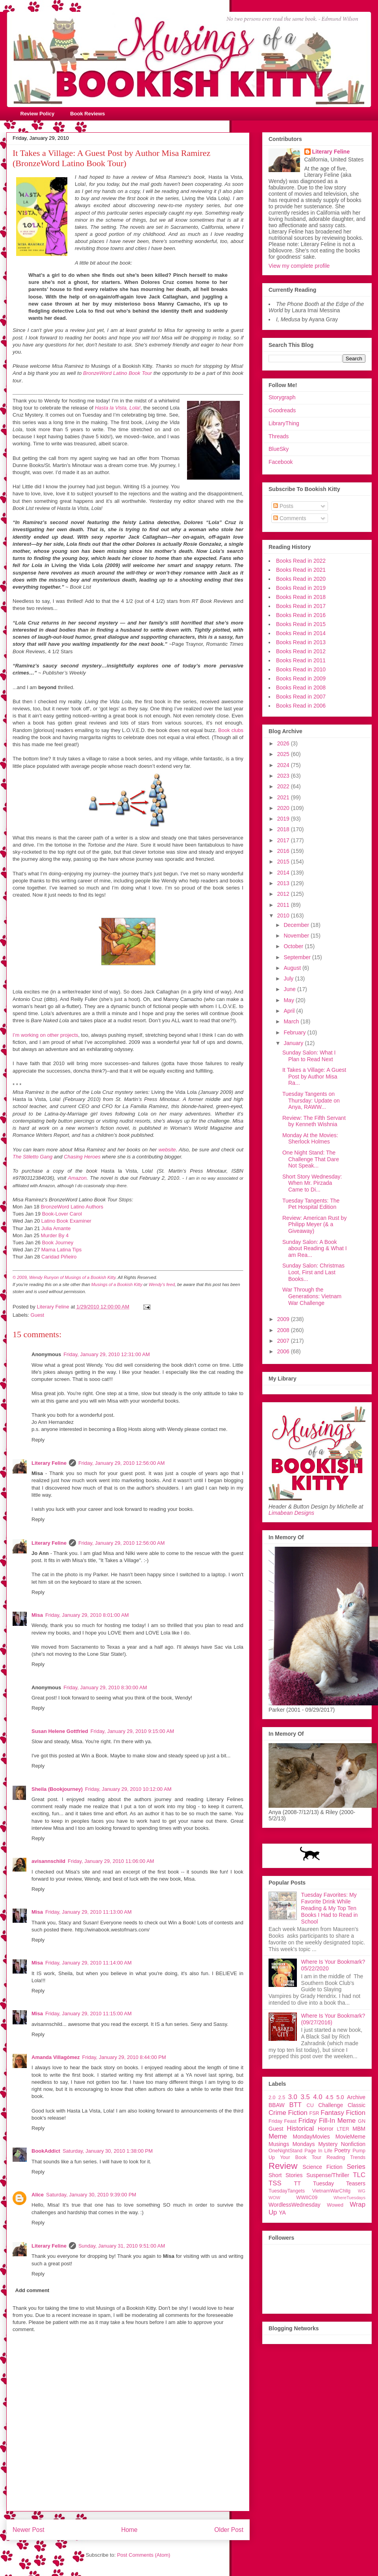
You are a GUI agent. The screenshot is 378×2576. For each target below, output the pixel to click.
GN (361, 2121)
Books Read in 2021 (301, 570)
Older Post (228, 2529)
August (293, 968)
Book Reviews (87, 114)
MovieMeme (350, 2136)
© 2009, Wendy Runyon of (39, 1277)
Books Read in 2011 (301, 660)
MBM (358, 2129)
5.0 (340, 2097)
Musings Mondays (292, 2144)
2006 (284, 1351)
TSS (275, 2183)
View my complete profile (299, 266)
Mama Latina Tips (61, 1250)
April (290, 1011)
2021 (284, 797)
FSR (314, 2113)
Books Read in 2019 (301, 588)
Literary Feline (49, 1463)
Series (355, 2166)
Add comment (32, 2290)
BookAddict (46, 2151)
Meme (278, 2136)
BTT (295, 2105)
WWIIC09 (306, 2197)
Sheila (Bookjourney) (57, 1789)
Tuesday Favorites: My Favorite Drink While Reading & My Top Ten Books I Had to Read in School (329, 1908)
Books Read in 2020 (301, 579)
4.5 (329, 2097)
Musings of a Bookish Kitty (90, 1277)
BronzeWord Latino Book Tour (117, 373)
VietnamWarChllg (331, 2191)
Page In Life (318, 2150)
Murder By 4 (55, 1235)
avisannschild (48, 1861)
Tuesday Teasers (339, 2183)
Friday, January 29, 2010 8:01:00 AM (87, 1615)
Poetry (342, 2150)
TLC (359, 2175)
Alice (38, 2195)
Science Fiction (322, 2167)
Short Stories (285, 2175)
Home (129, 2529)
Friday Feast (282, 2121)
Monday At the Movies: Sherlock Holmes (310, 1138)
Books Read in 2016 (301, 615)
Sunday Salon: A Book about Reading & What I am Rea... (314, 1248)
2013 (284, 883)
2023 (284, 776)
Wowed (335, 2205)
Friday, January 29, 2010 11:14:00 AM (88, 1963)
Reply (38, 1440)
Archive (356, 2097)
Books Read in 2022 (301, 561)
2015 (284, 861)
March (292, 1021)
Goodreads (282, 410)
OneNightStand (285, 2150)
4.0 (317, 2097)
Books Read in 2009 (301, 678)
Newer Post (28, 2529)
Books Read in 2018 (301, 597)
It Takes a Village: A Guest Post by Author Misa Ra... (314, 1076)
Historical (300, 2128)
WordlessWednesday (295, 2205)
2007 (284, 1341)
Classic (356, 2105)
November (297, 935)
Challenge (330, 2105)
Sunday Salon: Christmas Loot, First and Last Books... (313, 1272)
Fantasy (332, 2112)
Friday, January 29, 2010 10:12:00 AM (128, 1789)
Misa (37, 1615)
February (295, 1032)
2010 (284, 915)
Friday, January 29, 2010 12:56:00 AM (121, 1463)
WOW (274, 2197)
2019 (284, 818)
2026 (284, 743)
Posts (283, 506)
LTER (343, 2129)
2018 (284, 829)
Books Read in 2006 (301, 705)
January (294, 1043)
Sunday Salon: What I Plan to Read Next (308, 1055)
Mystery (327, 2144)
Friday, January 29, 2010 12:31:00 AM (106, 1354)
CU (310, 2105)
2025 (284, 754)
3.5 (304, 2097)
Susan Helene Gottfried (60, 1731)
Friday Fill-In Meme (327, 2120)
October (294, 946)
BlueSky (279, 449)
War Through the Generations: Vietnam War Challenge (311, 1296)
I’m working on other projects (45, 1035)
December (297, 925)
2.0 (272, 2097)
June (290, 989)
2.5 (281, 2097)
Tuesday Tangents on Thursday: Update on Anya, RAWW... (311, 1100)
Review (283, 2166)
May (289, 1000)
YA (282, 2212)
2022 (284, 786)
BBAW (277, 2105)
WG (361, 2191)
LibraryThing (284, 423)
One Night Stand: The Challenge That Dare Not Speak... (310, 1159)
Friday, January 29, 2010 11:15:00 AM (88, 2013)
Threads (279, 436)
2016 (284, 851)
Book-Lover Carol (62, 1214)
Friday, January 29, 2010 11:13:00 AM (88, 1912)
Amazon (77, 1178)
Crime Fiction (288, 2112)
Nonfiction (353, 2144)
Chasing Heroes (82, 1157)
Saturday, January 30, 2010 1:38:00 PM (108, 2151)
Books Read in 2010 (301, 669)
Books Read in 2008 (301, 687)
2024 (284, 765)
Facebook (281, 462)
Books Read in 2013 (301, 642)
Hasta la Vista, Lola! (118, 408)
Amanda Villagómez (56, 2057)
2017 (284, 840)
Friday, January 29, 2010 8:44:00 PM (124, 2057)
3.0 (292, 2097)
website (167, 1150)
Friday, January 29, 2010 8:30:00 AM (105, 1687)
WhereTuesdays (349, 2197)
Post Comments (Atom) (143, 2555)
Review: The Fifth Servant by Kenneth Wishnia (314, 1121)
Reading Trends (345, 2157)
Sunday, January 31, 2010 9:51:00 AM (121, 2246)
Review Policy (37, 114)
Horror (326, 2129)
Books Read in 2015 (301, 624)
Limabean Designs (291, 1513)
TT (297, 2183)
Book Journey (58, 1242)
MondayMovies (311, 2136)
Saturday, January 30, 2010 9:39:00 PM (91, 2195)
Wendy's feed (161, 1284)
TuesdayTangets (287, 2191)
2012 (284, 894)
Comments (289, 518)
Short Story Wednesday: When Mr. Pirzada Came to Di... (312, 1183)
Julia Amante (55, 1228)
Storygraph (282, 397)
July (289, 978)
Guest (37, 1315)
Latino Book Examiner (66, 1221)
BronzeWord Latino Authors (72, 1207)
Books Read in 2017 (301, 606)
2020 (284, 808)
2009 (284, 1319)
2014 (284, 872)
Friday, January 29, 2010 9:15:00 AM (132, 1731)
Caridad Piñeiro (59, 1257)
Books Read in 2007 (301, 696)
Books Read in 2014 (301, 633)
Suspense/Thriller (327, 2175)
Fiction (355, 2112)
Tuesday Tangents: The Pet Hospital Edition (310, 1203)
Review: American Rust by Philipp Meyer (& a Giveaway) (314, 1224)
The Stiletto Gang (32, 1157)
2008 (284, 1330)
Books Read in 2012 (301, 651)
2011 (284, 905)
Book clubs (230, 730)
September (298, 957)
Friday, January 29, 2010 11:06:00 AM (111, 1861)
